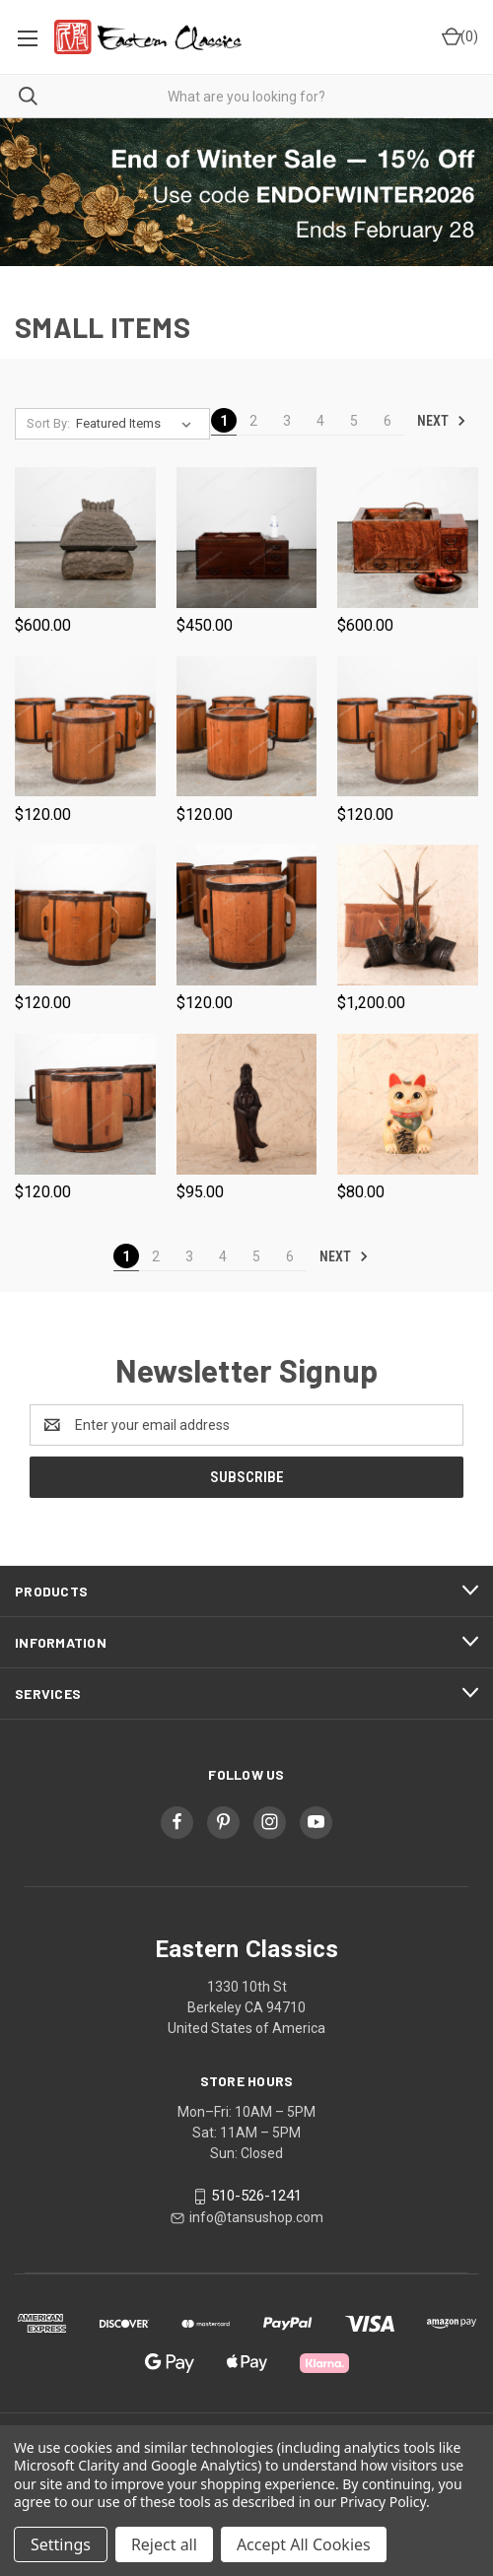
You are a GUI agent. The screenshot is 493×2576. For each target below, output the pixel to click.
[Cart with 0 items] (458, 37)
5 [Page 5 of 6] (354, 421)
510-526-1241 (256, 2196)
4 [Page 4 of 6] (320, 421)
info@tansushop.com (256, 2217)
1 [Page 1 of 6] (224, 421)
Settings (61, 2544)
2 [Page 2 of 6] (253, 421)
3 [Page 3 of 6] (287, 421)
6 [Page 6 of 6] (387, 421)
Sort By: (48, 423)
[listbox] (137, 424)
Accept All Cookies (304, 2544)
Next (441, 421)
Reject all (164, 2544)
